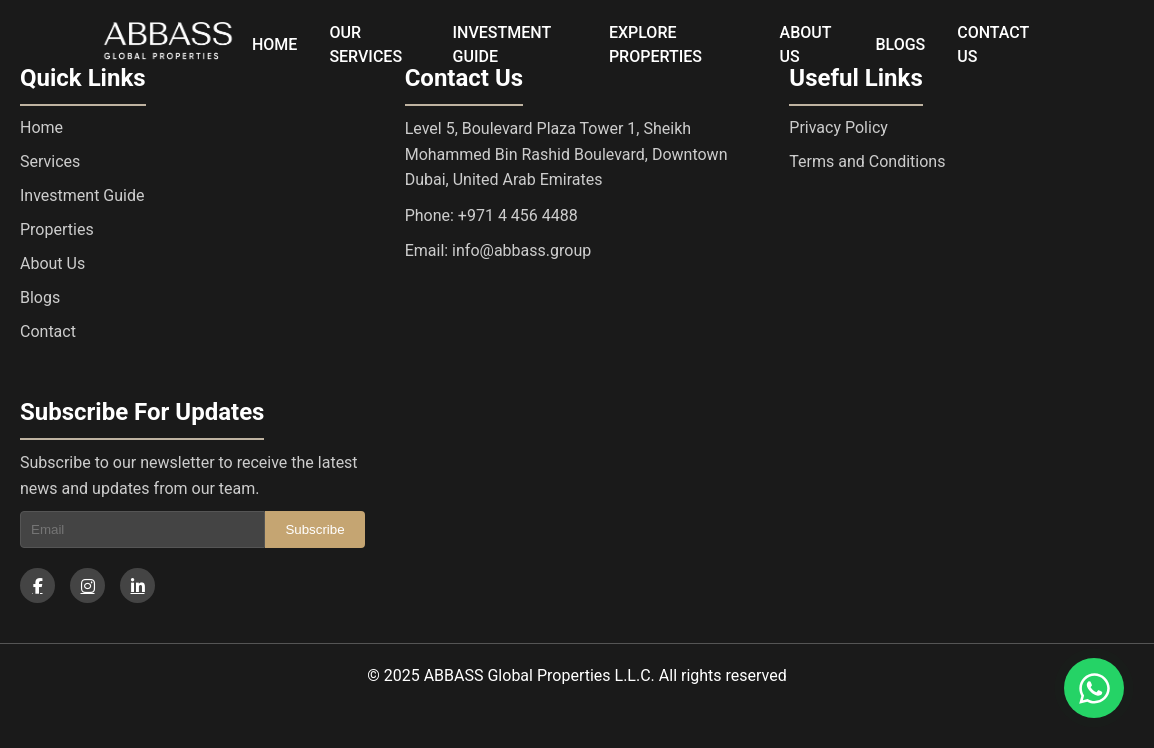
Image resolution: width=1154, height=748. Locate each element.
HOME (274, 44)
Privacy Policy (838, 127)
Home (41, 127)
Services (50, 161)
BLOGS (900, 44)
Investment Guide (82, 195)
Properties (57, 229)
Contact (48, 331)
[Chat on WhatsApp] (1094, 688)
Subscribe (314, 529)
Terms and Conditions (867, 161)
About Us (52, 263)
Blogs (40, 297)
